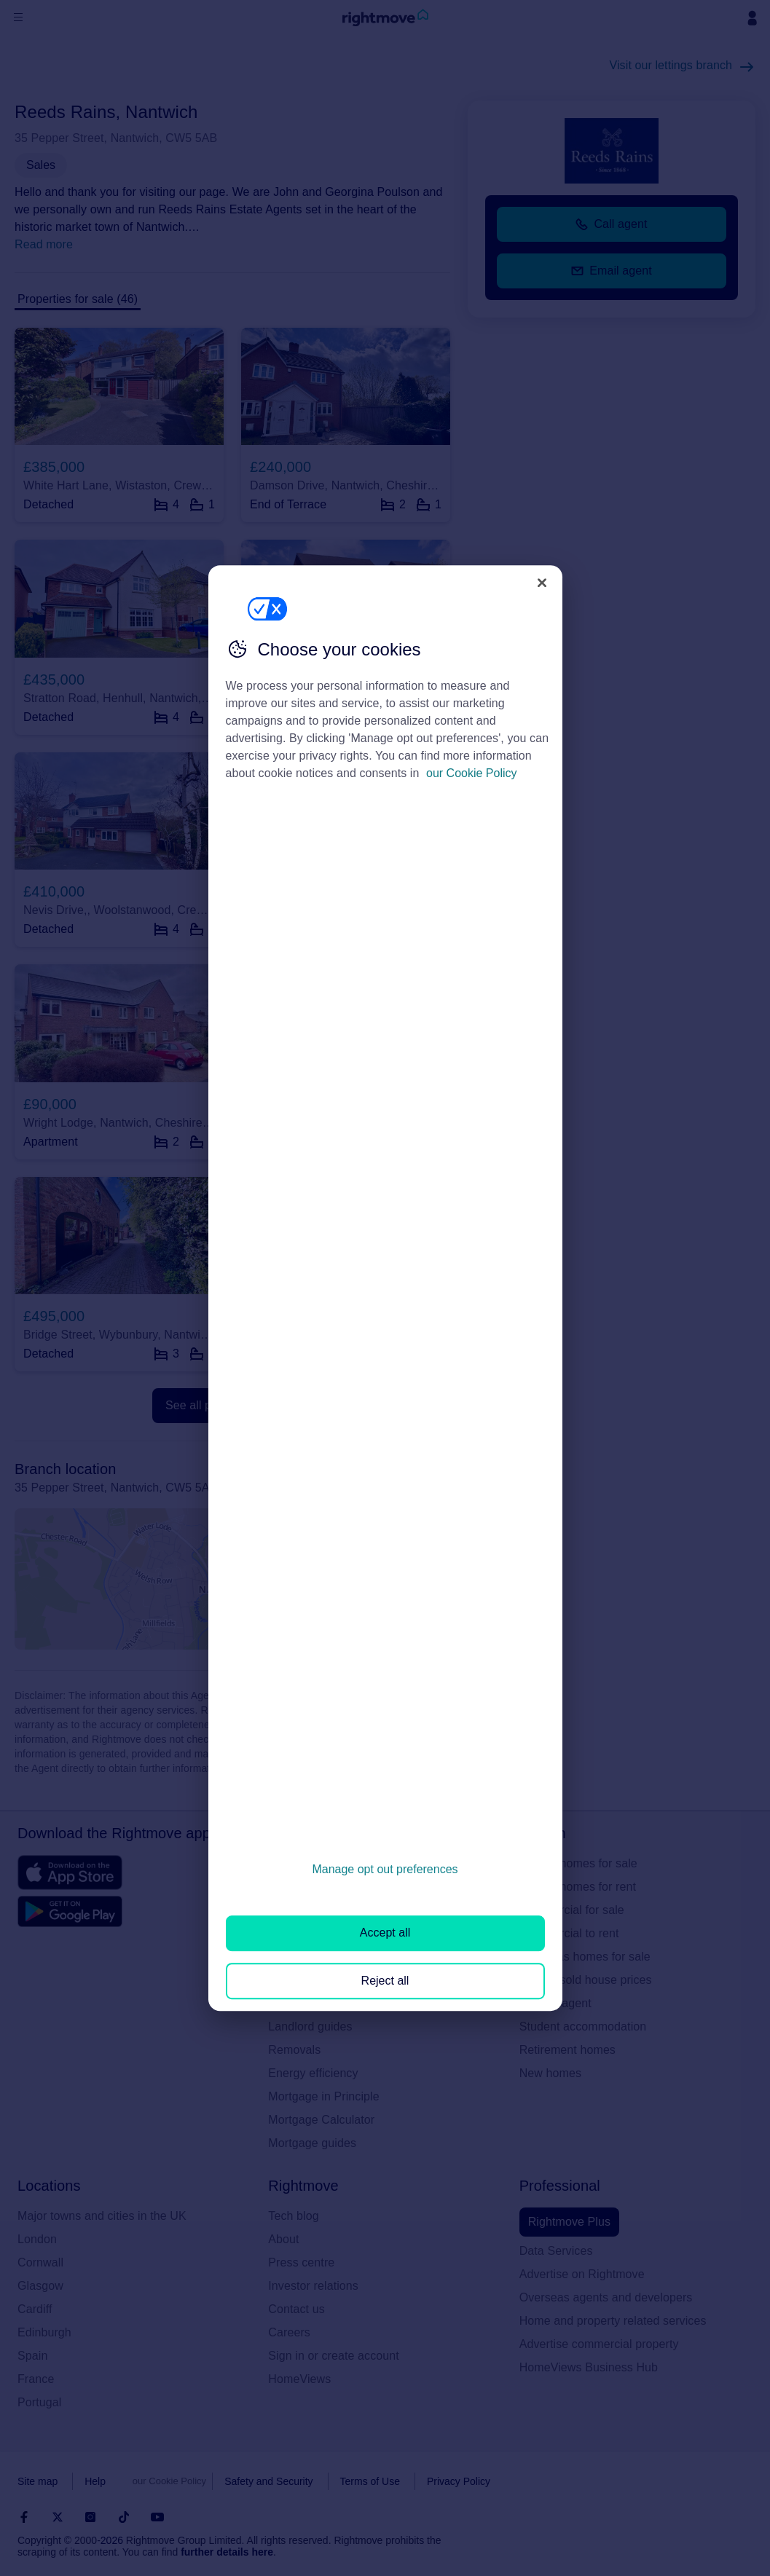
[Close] (542, 583)
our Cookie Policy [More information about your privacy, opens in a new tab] (471, 773)
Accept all (385, 1933)
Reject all (385, 1980)
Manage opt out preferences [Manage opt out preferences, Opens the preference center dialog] (384, 1869)
